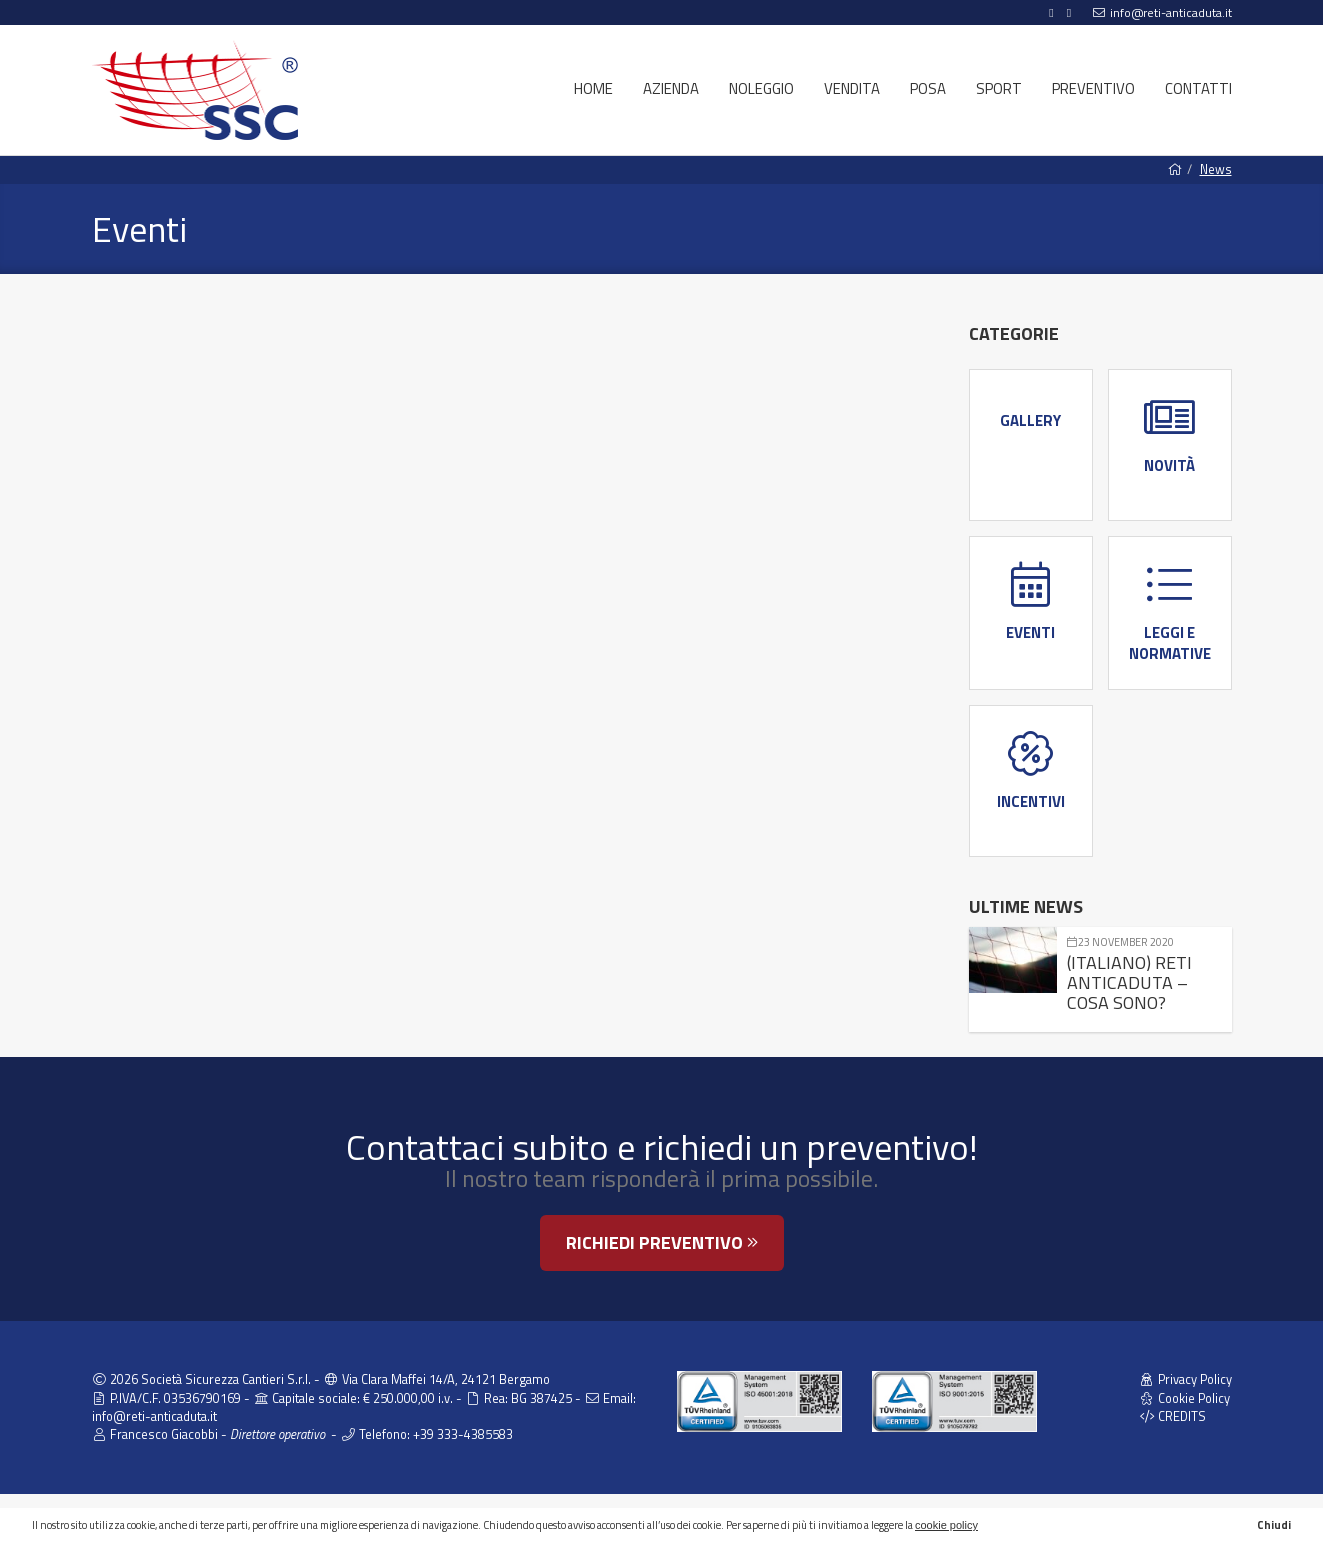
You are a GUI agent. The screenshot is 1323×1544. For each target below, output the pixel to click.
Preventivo (1093, 88)
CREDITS (1172, 1416)
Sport (999, 88)
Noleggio (761, 88)
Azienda (671, 88)
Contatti (1198, 88)
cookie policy (946, 1525)
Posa (928, 88)
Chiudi (1274, 1525)
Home (593, 88)
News (1216, 169)
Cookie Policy (1184, 1398)
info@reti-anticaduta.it (1171, 12)
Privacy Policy (1185, 1379)
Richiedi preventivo (662, 1242)
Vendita (852, 88)
